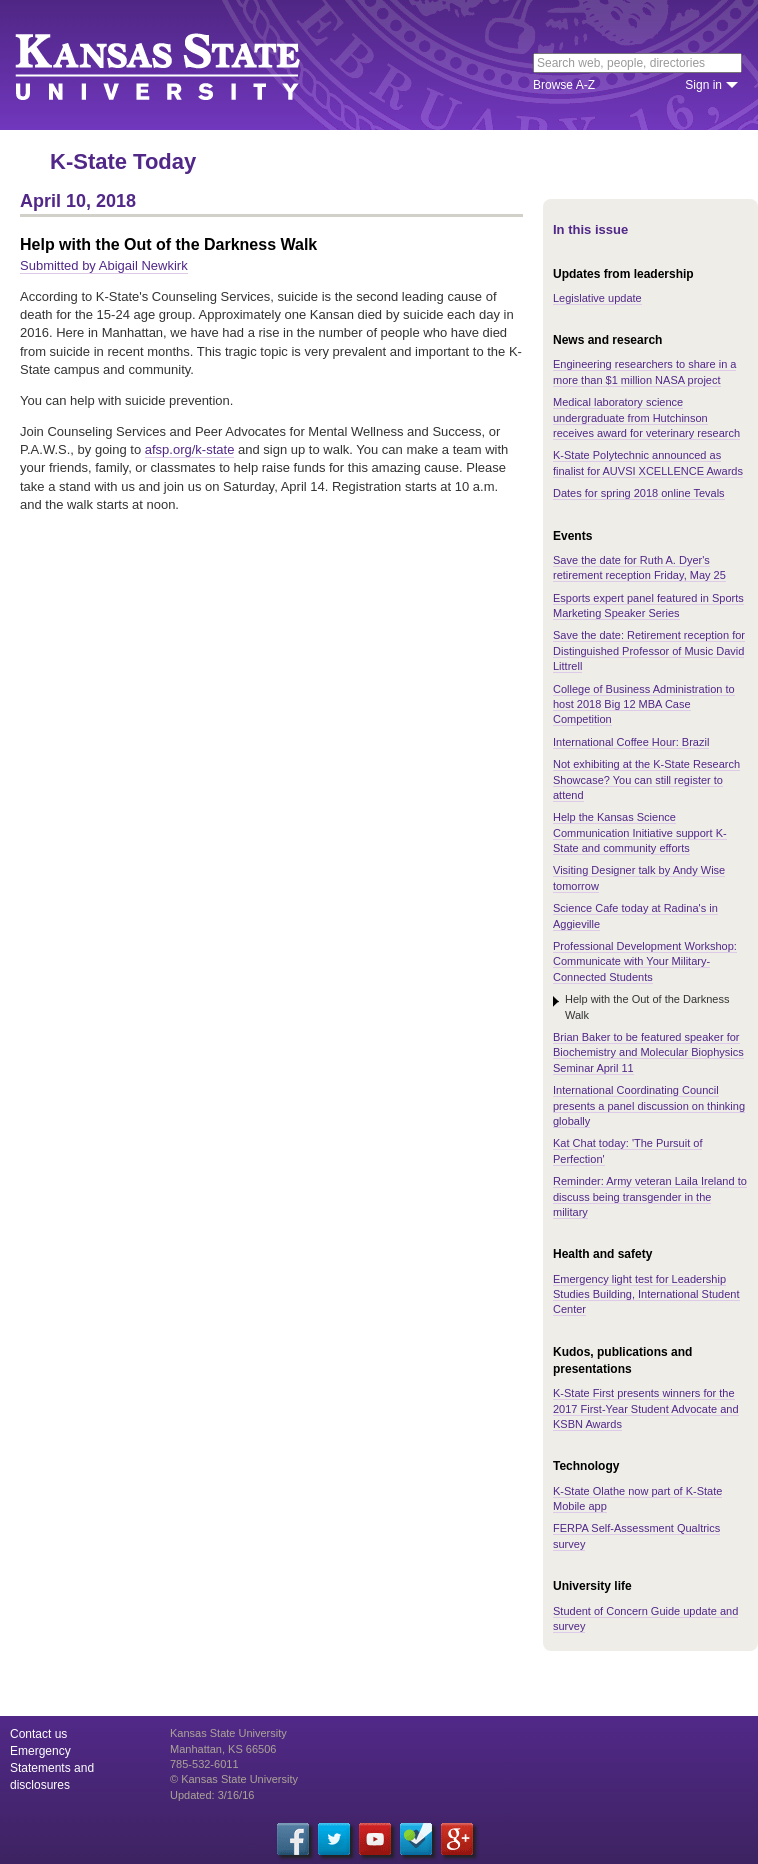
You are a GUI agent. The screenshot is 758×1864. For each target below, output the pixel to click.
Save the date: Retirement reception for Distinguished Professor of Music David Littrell (649, 650)
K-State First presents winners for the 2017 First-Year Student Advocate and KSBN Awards (646, 1408)
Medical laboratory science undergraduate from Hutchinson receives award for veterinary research (646, 417)
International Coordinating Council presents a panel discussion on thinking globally (649, 1105)
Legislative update (597, 298)
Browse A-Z (564, 85)
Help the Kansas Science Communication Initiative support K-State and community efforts (640, 832)
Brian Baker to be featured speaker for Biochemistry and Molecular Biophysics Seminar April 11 (648, 1052)
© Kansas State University (234, 1779)
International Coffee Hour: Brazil (631, 742)
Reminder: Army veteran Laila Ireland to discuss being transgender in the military (650, 1196)
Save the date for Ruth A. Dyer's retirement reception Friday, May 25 (639, 567)
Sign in (703, 85)
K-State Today (123, 161)
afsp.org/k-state (190, 449)
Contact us (38, 1734)
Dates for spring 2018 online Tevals (639, 493)
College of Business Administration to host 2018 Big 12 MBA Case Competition (644, 704)
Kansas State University (182, 65)
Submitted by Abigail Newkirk (104, 265)
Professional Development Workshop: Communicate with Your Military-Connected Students (645, 961)
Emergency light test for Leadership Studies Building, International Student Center (646, 1294)
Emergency (40, 1751)
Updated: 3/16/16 (212, 1795)
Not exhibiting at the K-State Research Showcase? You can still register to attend (646, 779)
